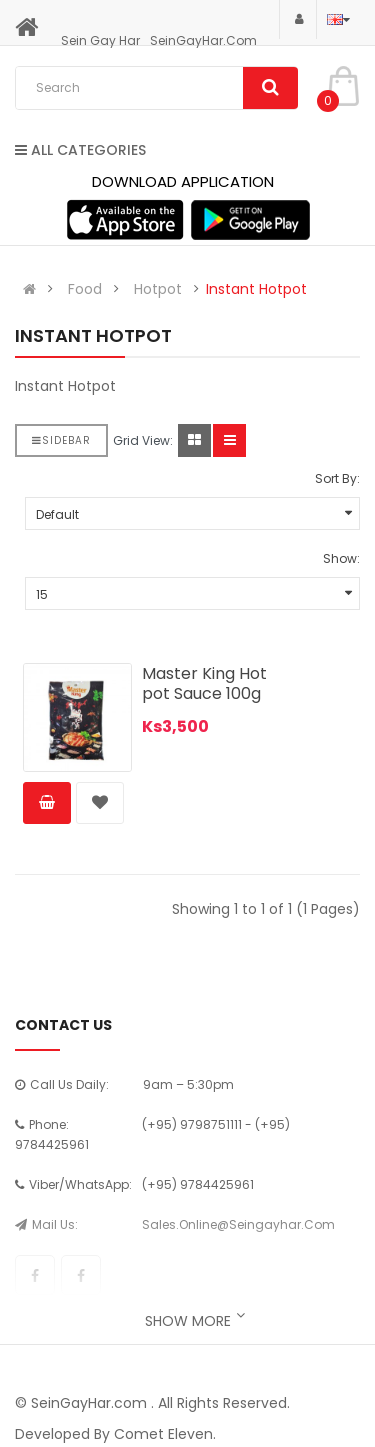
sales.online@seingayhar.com (238, 1224)
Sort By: (337, 478)
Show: (341, 558)
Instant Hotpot (256, 289)
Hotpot (158, 289)
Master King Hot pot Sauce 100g (204, 683)
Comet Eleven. (165, 1434)
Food (85, 289)
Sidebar (61, 440)
